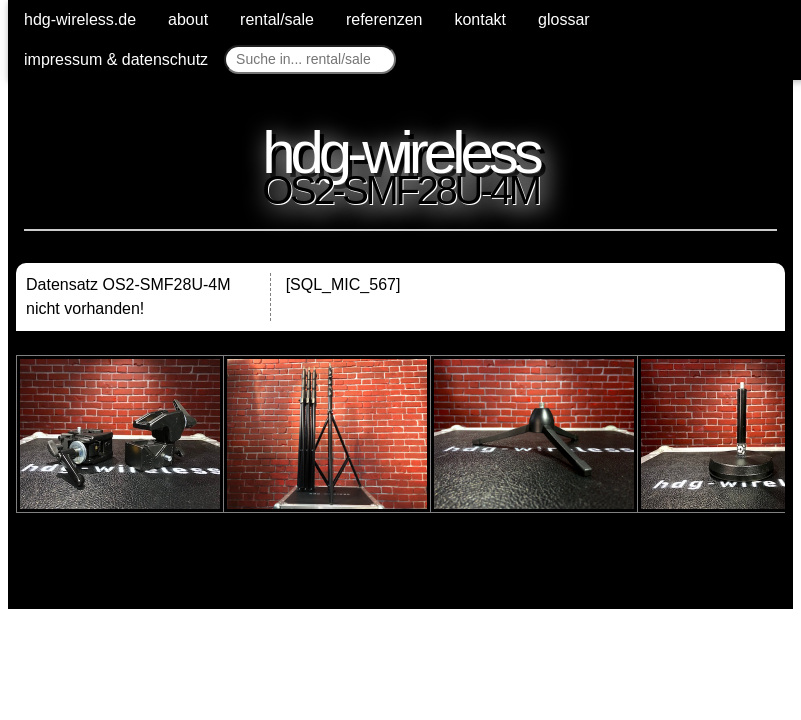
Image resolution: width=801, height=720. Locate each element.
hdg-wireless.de (80, 19)
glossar (564, 19)
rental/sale (277, 19)
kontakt (480, 19)
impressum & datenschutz (116, 59)
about (188, 19)
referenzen (384, 19)
